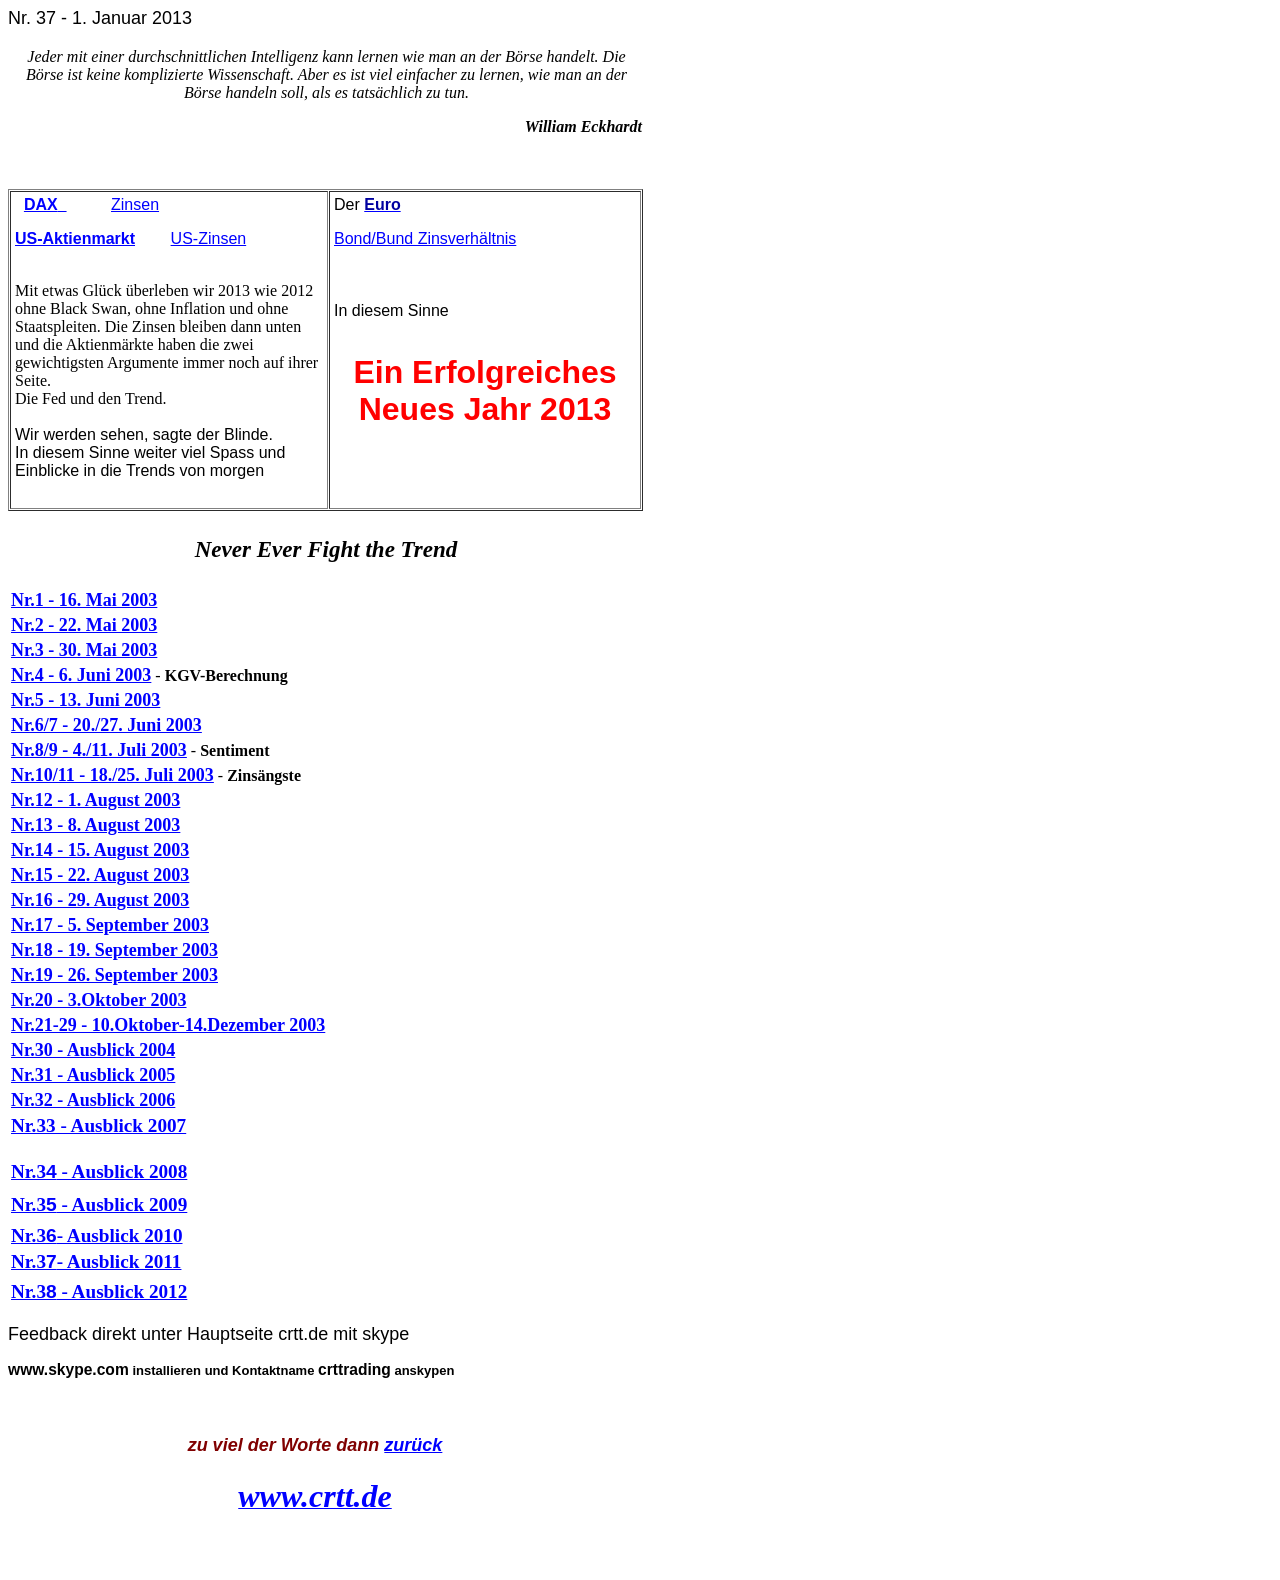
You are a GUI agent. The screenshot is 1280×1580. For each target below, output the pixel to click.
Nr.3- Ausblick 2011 (96, 1261)
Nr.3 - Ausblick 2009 (99, 1204)
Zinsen (135, 204)
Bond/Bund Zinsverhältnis (425, 238)
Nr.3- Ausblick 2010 (97, 1235)
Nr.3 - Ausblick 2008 (99, 1171)
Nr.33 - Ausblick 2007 (98, 1125)
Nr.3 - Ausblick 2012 (99, 1291)
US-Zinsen (209, 238)
